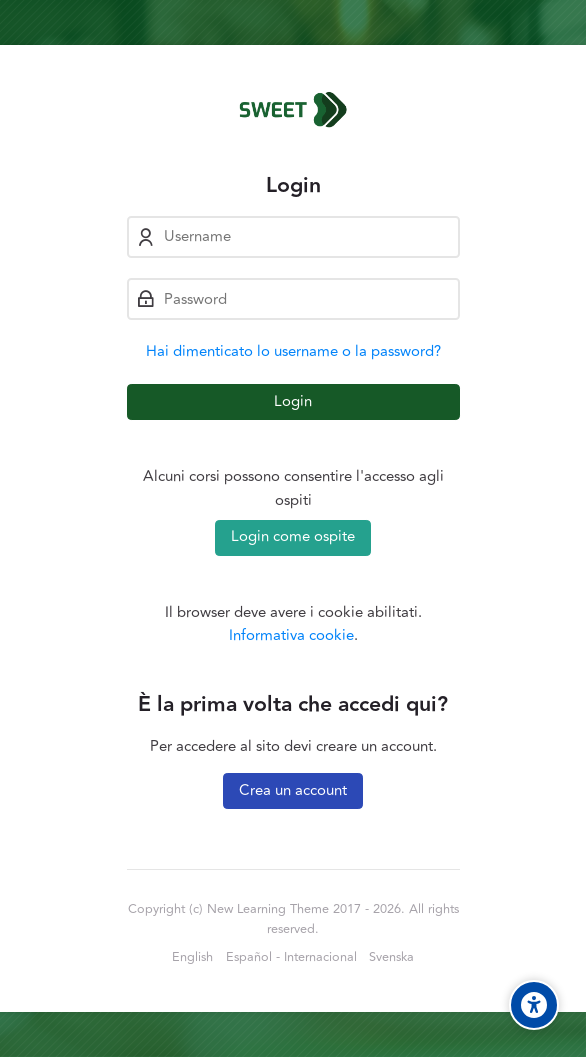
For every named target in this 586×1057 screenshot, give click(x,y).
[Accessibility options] (534, 1005)
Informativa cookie (291, 635)
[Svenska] (391, 958)
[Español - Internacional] (291, 958)
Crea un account (293, 790)
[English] (192, 958)
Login (293, 401)
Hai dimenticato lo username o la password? (293, 351)
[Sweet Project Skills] (293, 109)
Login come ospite (293, 536)
